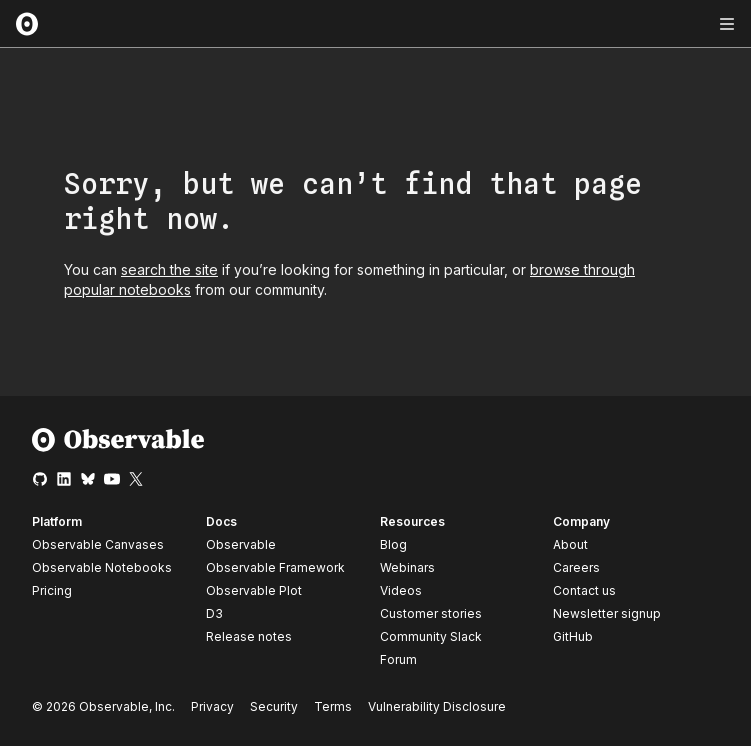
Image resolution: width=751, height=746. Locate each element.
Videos (401, 590)
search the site (169, 269)
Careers (576, 567)
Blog (393, 544)
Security (274, 706)
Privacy (212, 706)
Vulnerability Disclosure (437, 706)
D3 (214, 613)
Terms (333, 706)
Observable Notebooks (102, 567)
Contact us (584, 591)
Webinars (407, 567)
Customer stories (431, 613)
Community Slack (431, 636)
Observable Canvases (98, 544)
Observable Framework (275, 567)
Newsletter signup (607, 614)
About (570, 544)
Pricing (52, 590)
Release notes (249, 636)
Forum (398, 659)
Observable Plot (254, 590)
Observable (241, 544)
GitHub (573, 636)
